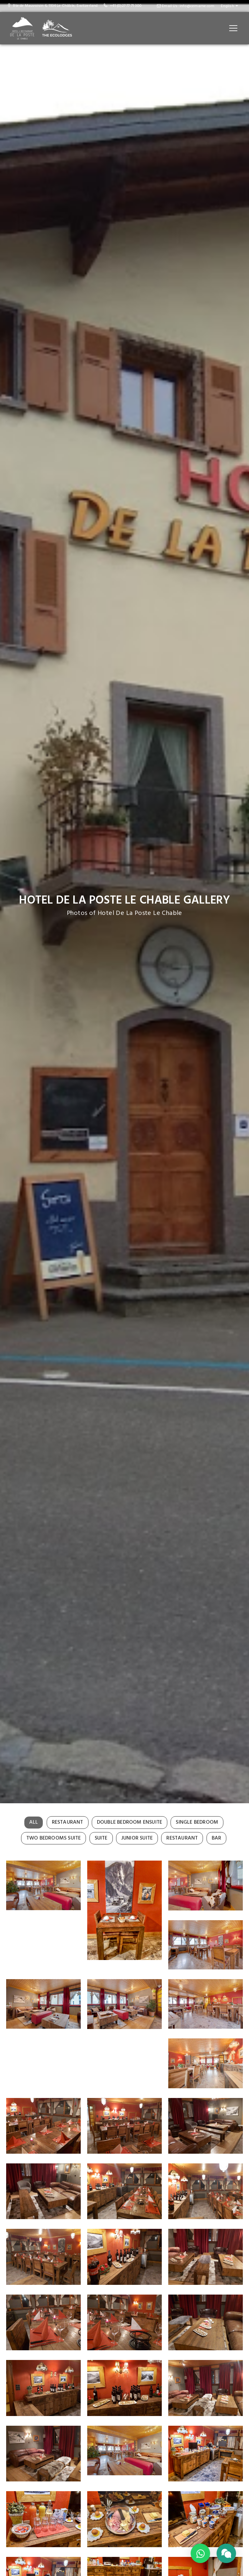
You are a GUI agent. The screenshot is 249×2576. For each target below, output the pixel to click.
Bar (216, 1838)
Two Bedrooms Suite (53, 1838)
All (33, 1822)
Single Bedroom (197, 1822)
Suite (101, 1838)
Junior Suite (137, 1838)
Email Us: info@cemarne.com (186, 6)
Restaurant (67, 1822)
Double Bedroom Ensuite (129, 1822)
